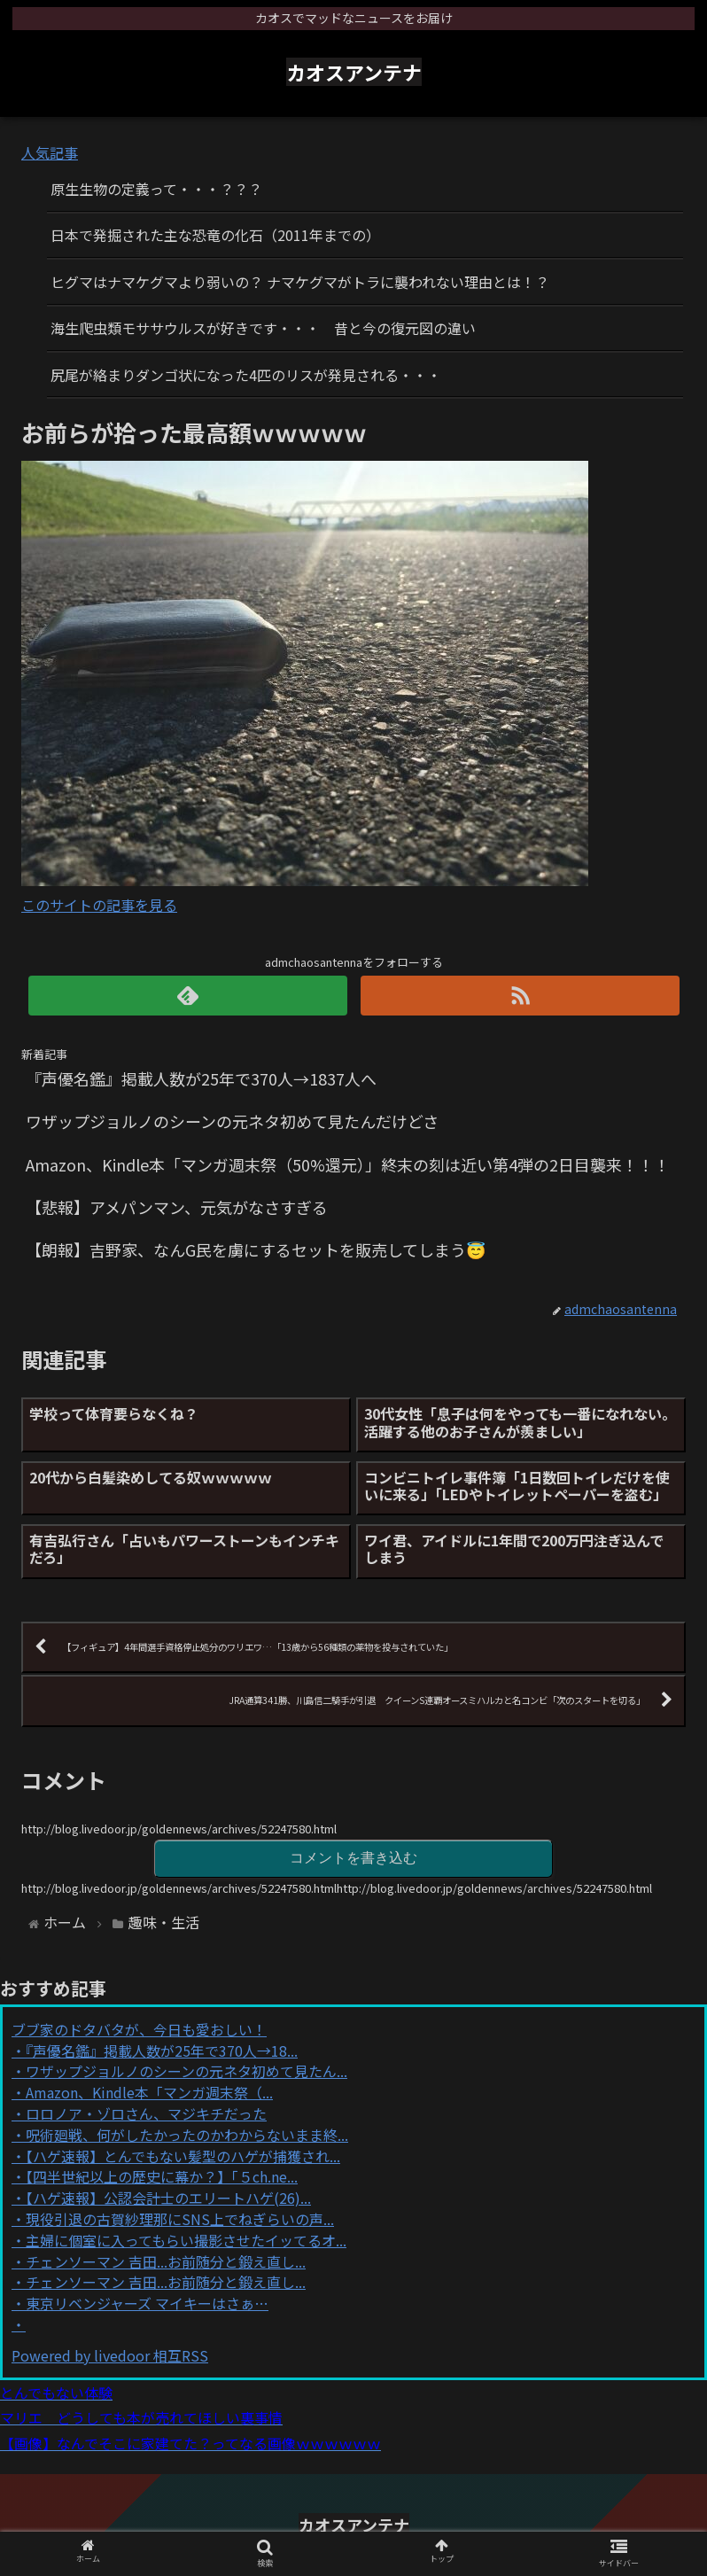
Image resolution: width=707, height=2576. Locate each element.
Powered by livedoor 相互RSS (110, 2355)
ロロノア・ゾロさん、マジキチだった (146, 2113)
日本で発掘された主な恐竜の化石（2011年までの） (215, 234)
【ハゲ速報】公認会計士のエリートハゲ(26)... (168, 2197)
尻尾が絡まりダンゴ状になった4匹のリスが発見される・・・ (245, 374)
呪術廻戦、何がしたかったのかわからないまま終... (187, 2134)
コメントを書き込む (353, 1857)
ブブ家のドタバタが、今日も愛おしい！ (139, 2029)
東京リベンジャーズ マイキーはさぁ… (147, 2303)
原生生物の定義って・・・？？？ (156, 188)
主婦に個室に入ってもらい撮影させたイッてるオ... (186, 2240)
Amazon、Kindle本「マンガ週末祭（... (149, 2092)
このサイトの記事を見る (99, 904)
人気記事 (49, 152)
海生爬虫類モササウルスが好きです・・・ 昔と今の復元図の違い (263, 328)
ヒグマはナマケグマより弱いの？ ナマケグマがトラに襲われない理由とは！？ (299, 281)
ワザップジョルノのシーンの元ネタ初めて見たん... (186, 2071)
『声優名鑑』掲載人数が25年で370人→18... (162, 2050)
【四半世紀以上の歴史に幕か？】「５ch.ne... (162, 2176)
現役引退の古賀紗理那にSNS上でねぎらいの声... (180, 2219)
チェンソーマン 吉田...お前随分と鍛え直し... (166, 2261)
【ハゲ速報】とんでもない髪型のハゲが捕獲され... (183, 2156)
